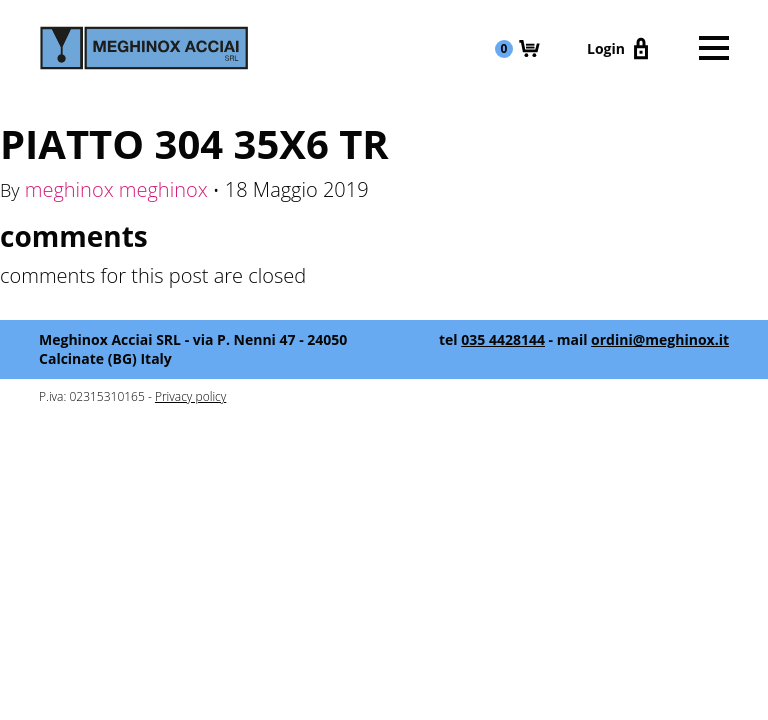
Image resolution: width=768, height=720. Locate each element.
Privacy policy (190, 396)
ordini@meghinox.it (660, 339)
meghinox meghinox (116, 189)
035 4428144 (503, 339)
